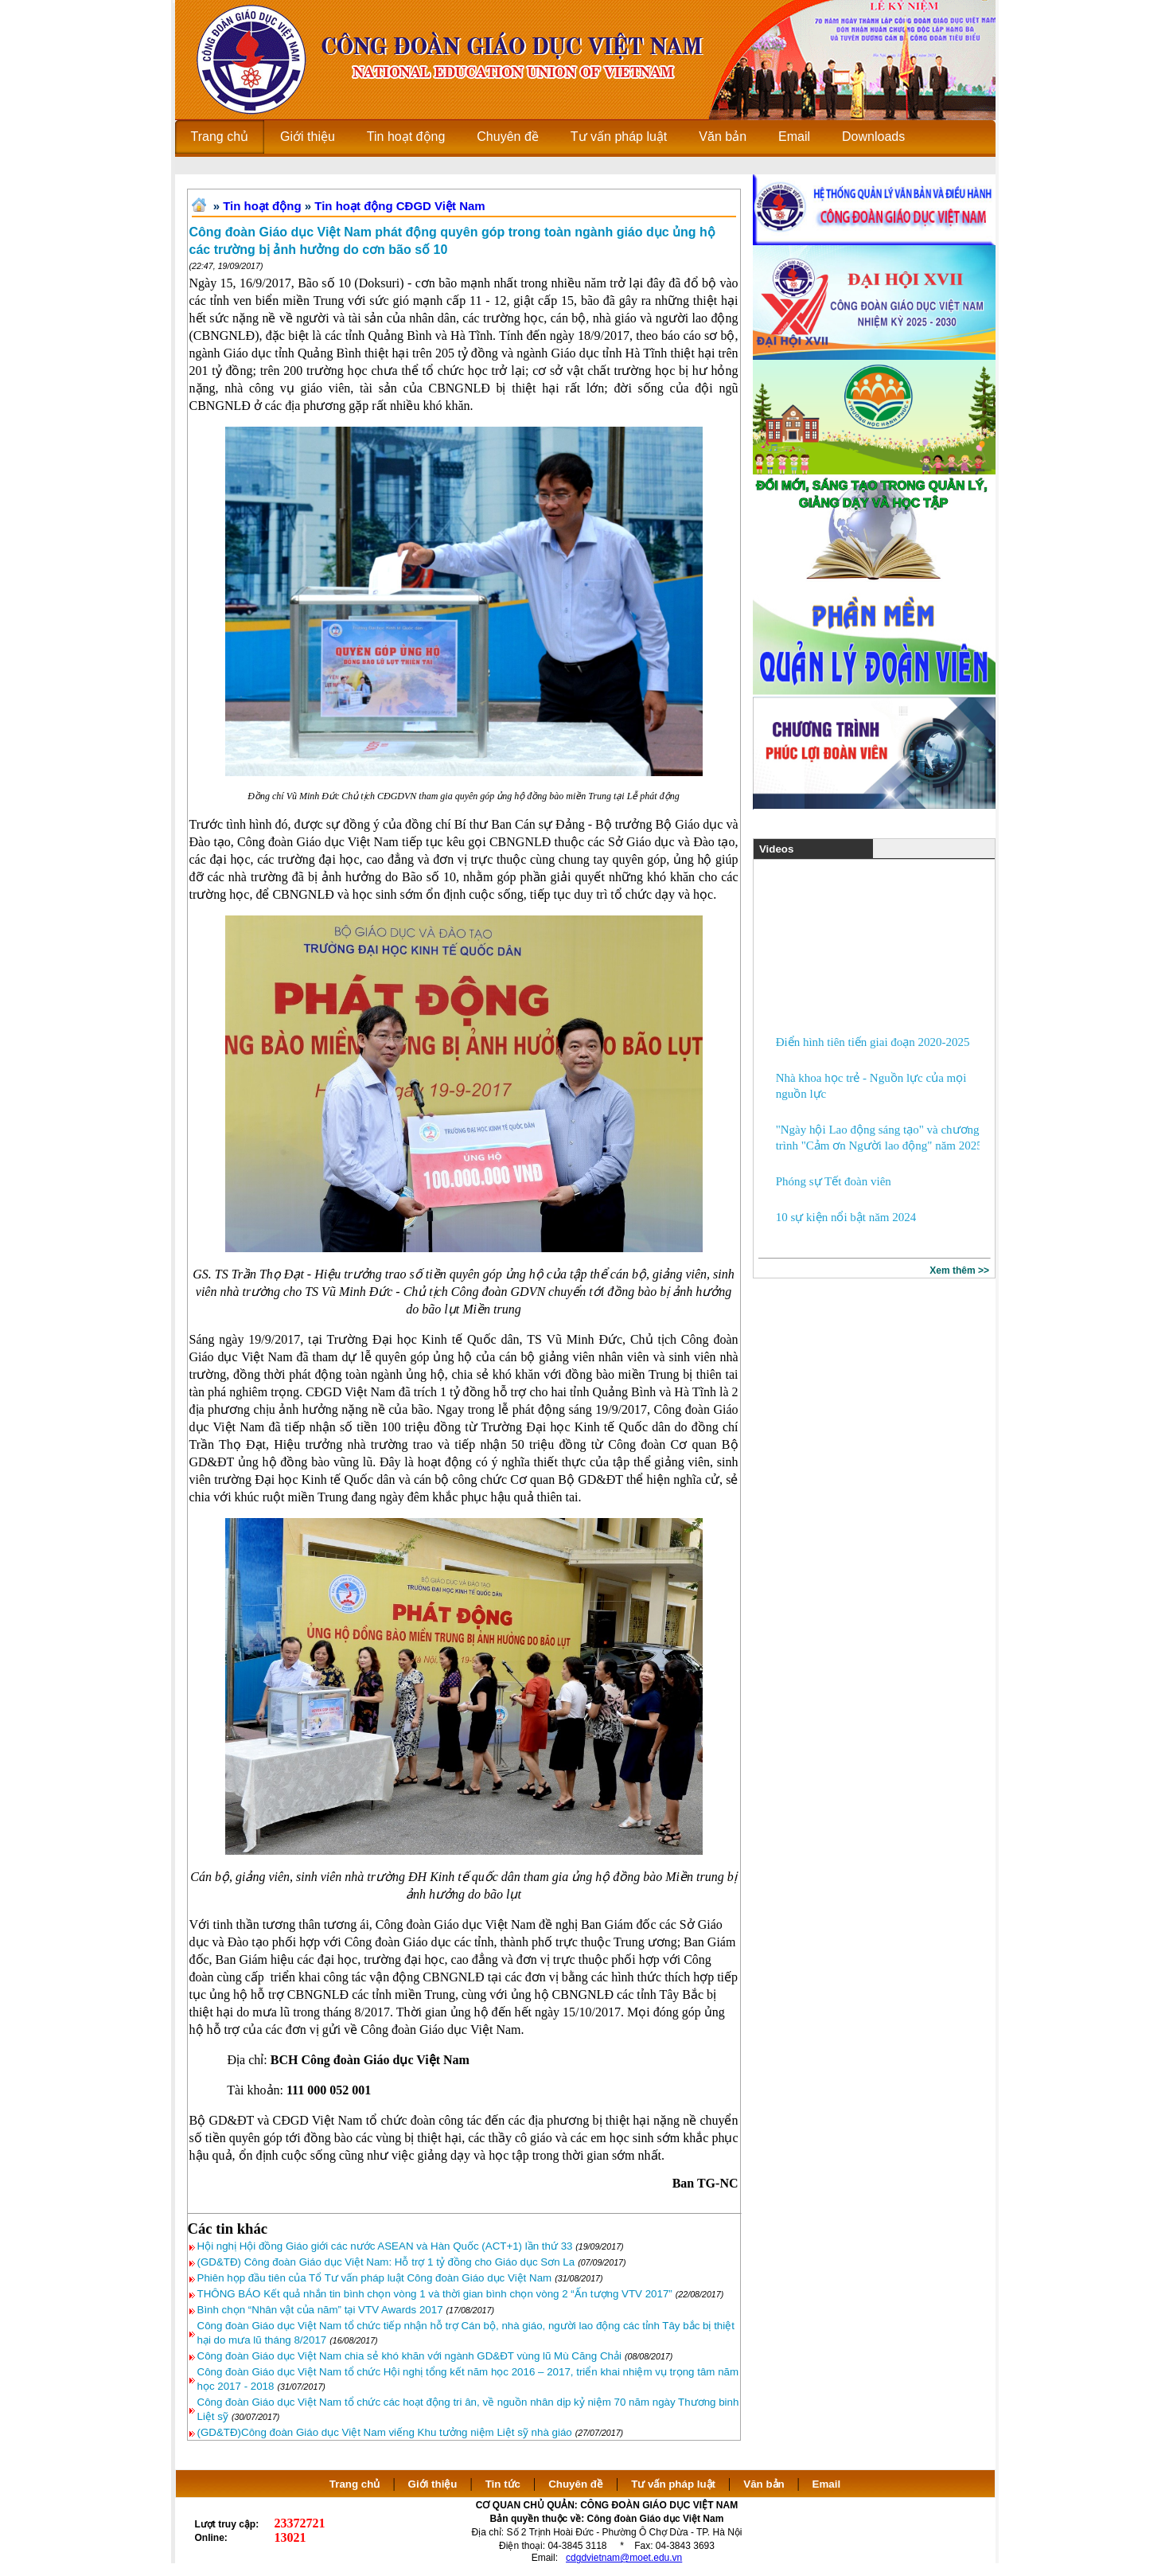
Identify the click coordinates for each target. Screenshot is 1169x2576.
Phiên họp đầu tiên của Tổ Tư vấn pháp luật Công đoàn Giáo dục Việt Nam (374, 2278)
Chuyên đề (575, 2484)
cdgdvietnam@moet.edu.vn (624, 2557)
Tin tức (502, 2484)
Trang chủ (354, 2484)
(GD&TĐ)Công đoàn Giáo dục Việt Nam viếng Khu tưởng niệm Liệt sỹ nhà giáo (384, 2432)
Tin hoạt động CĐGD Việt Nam (399, 206)
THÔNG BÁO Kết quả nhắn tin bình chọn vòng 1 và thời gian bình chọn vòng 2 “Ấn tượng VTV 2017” (434, 2294)
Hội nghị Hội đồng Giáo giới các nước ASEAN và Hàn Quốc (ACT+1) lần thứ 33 (386, 2246)
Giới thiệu (433, 2484)
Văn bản (765, 2484)
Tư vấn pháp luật (673, 2484)
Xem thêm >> (959, 1270)
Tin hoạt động (262, 206)
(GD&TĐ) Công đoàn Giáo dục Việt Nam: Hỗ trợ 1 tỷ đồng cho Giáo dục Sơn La (386, 2262)
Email (826, 2484)
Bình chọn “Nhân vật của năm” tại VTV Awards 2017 (320, 2310)
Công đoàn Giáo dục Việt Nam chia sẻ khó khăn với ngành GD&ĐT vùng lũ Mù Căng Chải (409, 2356)
